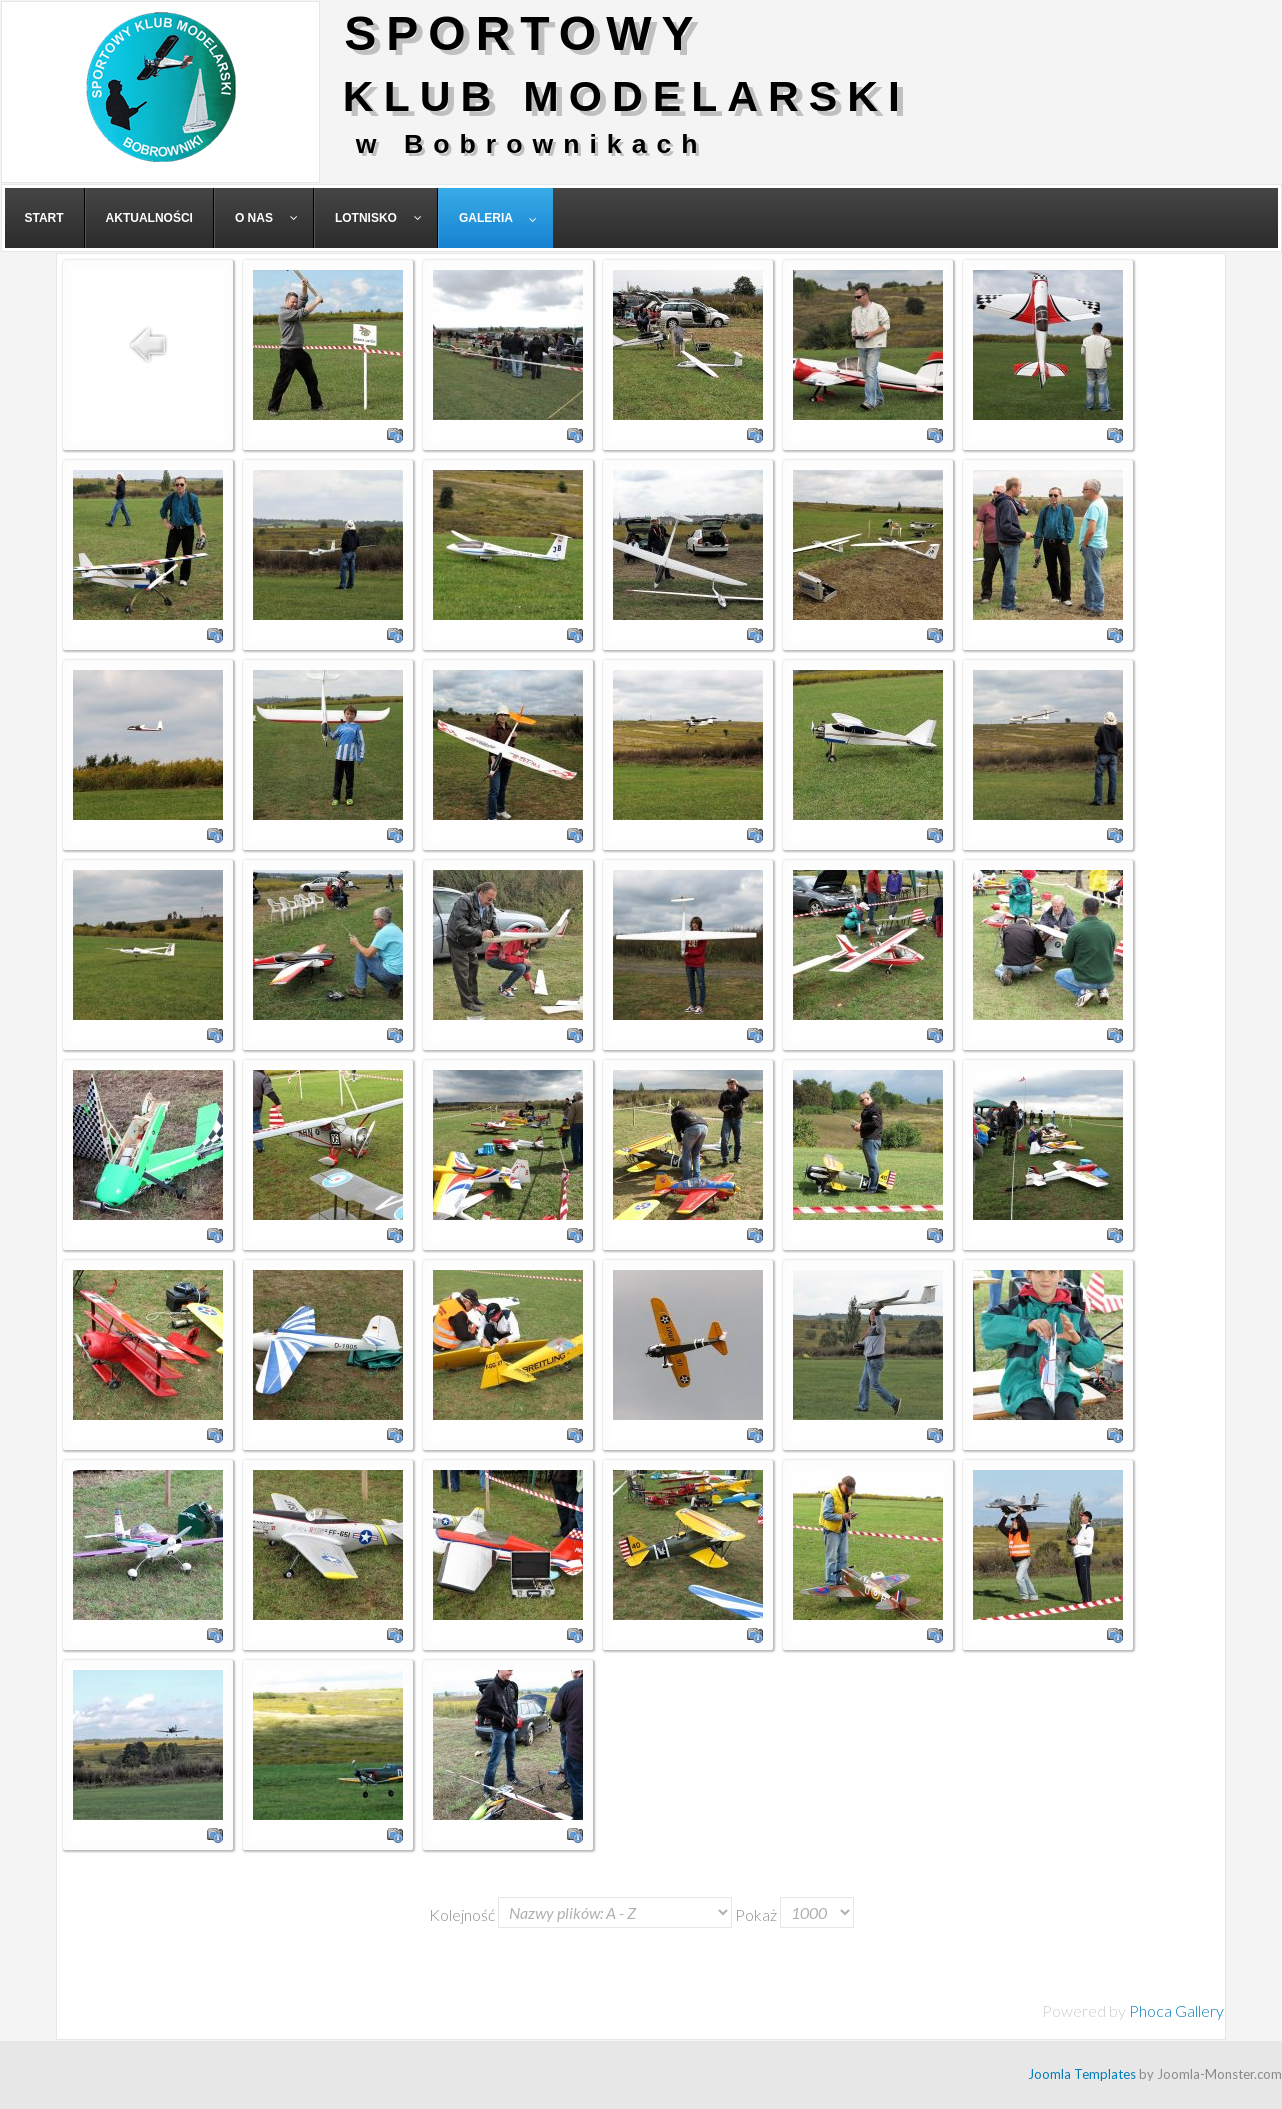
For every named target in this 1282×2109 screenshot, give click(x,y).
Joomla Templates (1082, 2074)
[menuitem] (45, 218)
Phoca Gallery (1176, 2010)
